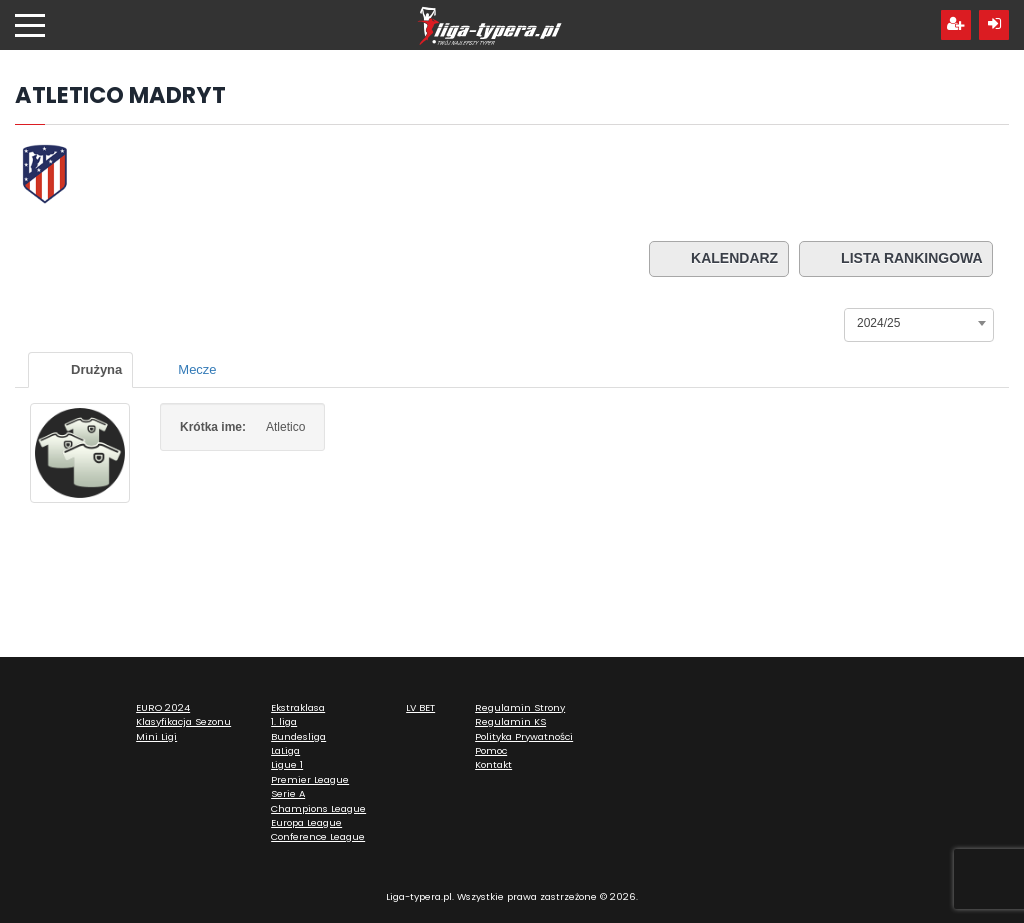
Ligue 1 (287, 764)
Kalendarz (717, 259)
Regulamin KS (510, 721)
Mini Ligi (156, 736)
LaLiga (285, 750)
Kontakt (493, 764)
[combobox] (919, 323)
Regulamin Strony (520, 707)
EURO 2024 (163, 707)
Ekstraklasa (298, 707)
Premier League (310, 779)
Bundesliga (298, 736)
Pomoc (491, 750)
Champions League (318, 808)
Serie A (288, 793)
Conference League (318, 836)
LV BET (420, 707)
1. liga (284, 721)
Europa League (306, 822)
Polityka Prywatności (524, 736)
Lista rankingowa (896, 259)
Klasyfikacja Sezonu (183, 721)
